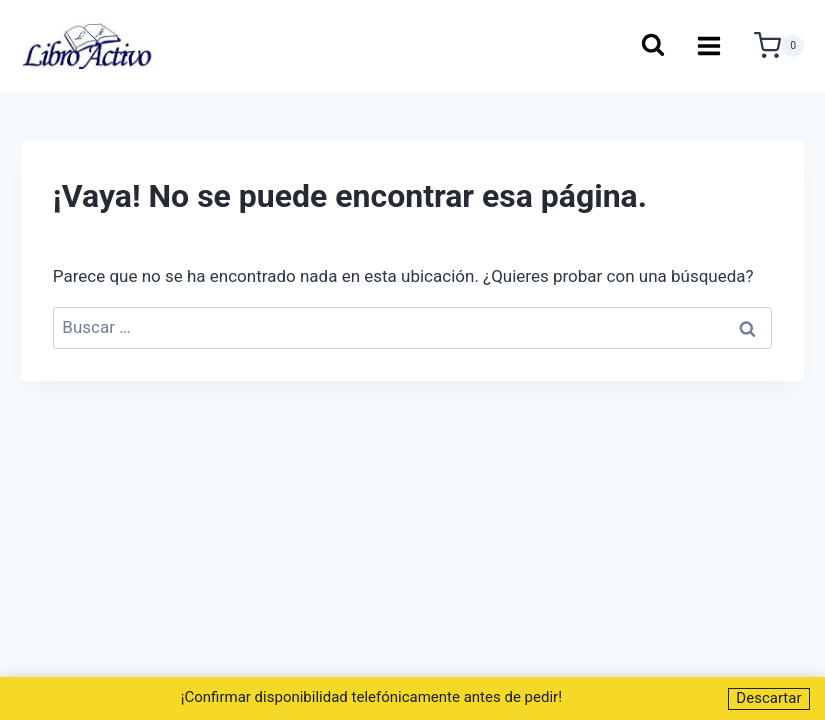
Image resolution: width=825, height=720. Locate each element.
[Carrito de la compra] (779, 45)
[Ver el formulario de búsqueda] (652, 46)
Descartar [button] (768, 698)
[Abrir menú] (709, 45)
